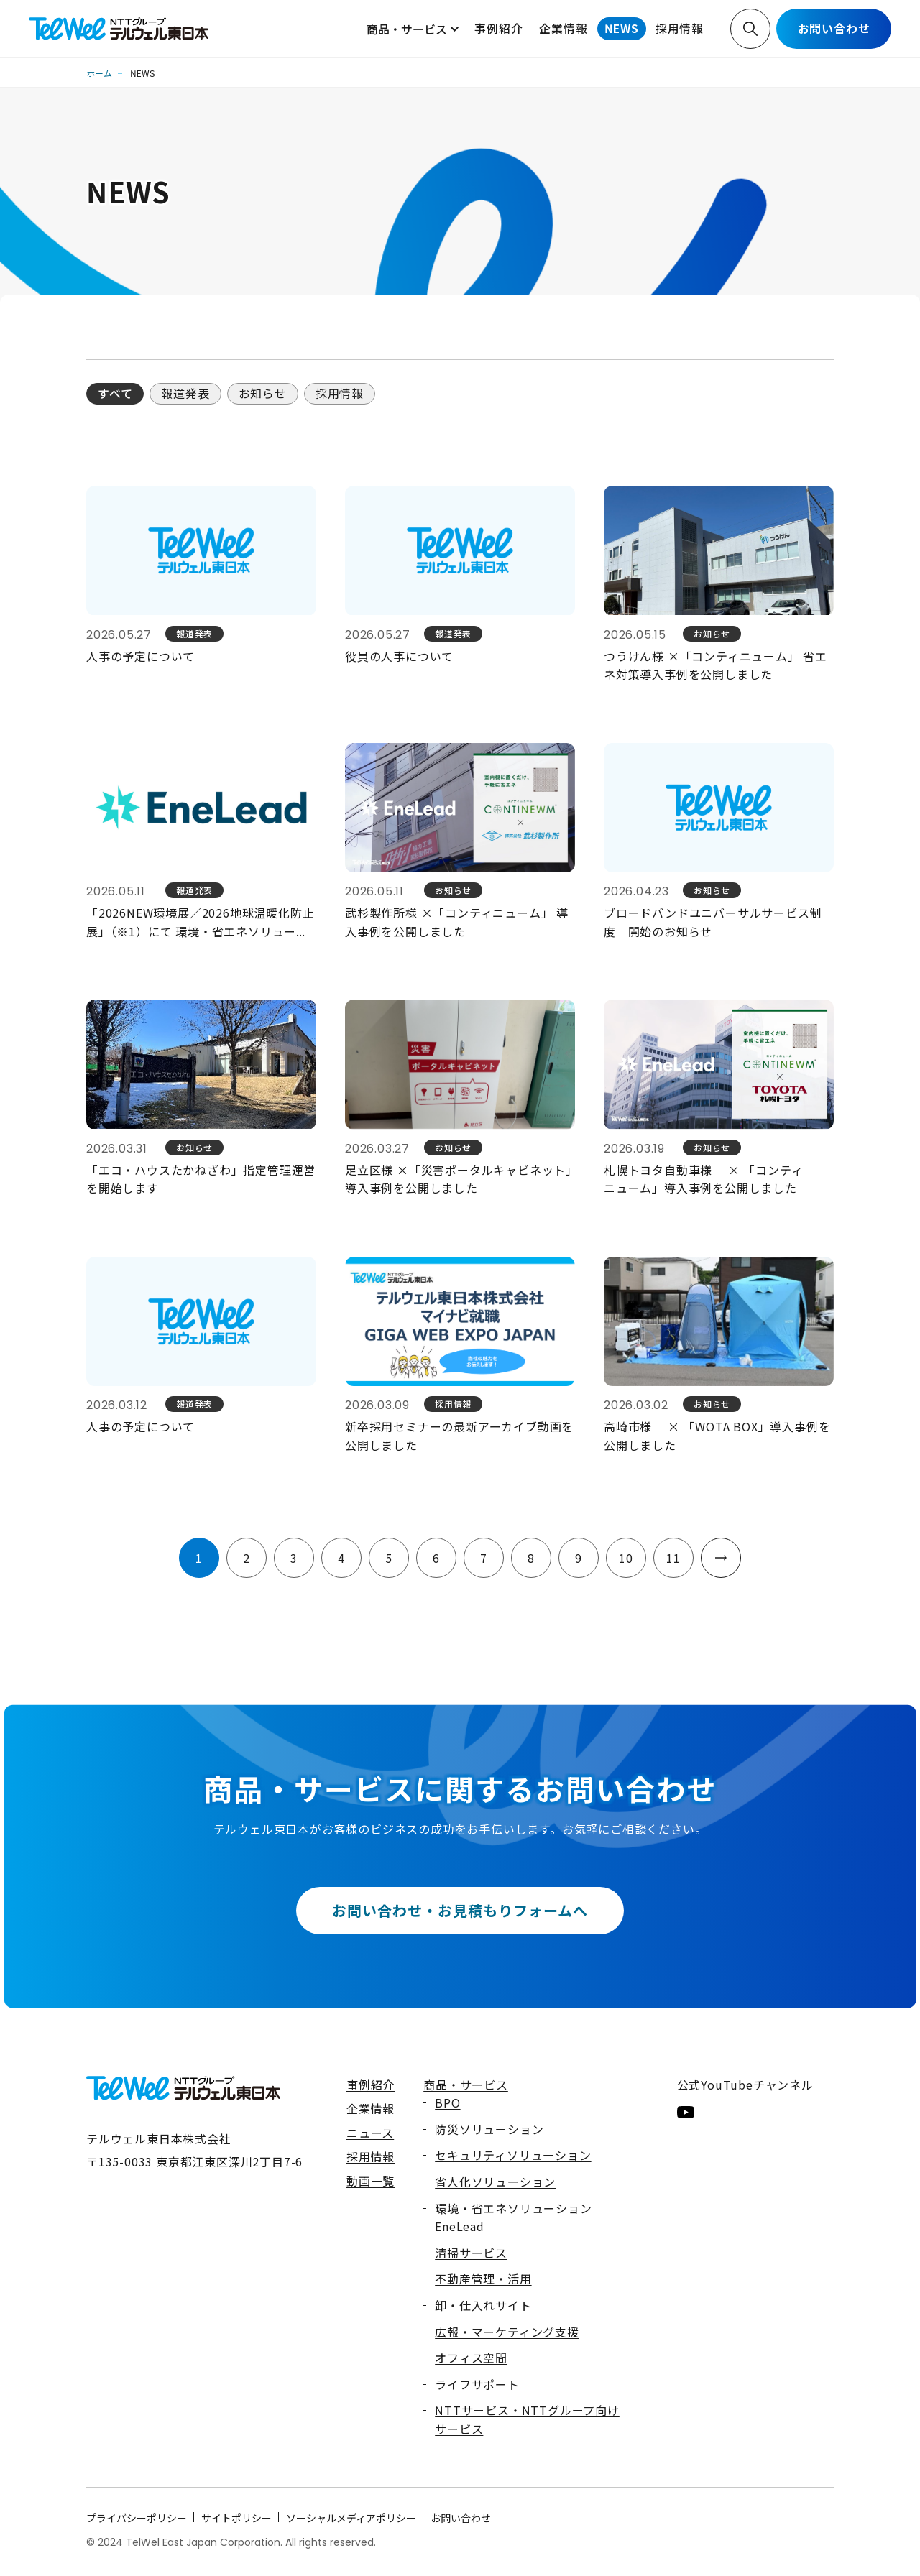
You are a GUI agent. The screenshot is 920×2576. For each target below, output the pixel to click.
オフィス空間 (471, 2357)
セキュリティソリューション (513, 2155)
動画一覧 (370, 2180)
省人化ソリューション (495, 2181)
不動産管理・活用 (483, 2278)
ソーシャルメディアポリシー (351, 2518)
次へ (721, 1558)
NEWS (621, 28)
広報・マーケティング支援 (507, 2331)
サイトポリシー (236, 2518)
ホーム (99, 73)
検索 (750, 29)
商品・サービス (407, 29)
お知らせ (263, 393)
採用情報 (680, 28)
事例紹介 (498, 28)
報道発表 (185, 393)
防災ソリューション (489, 2129)
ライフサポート (477, 2384)
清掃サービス (471, 2252)
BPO (447, 2102)
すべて (115, 393)
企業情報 (563, 28)
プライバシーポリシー (136, 2518)
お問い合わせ (834, 28)
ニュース (370, 2132)
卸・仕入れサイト (483, 2305)
